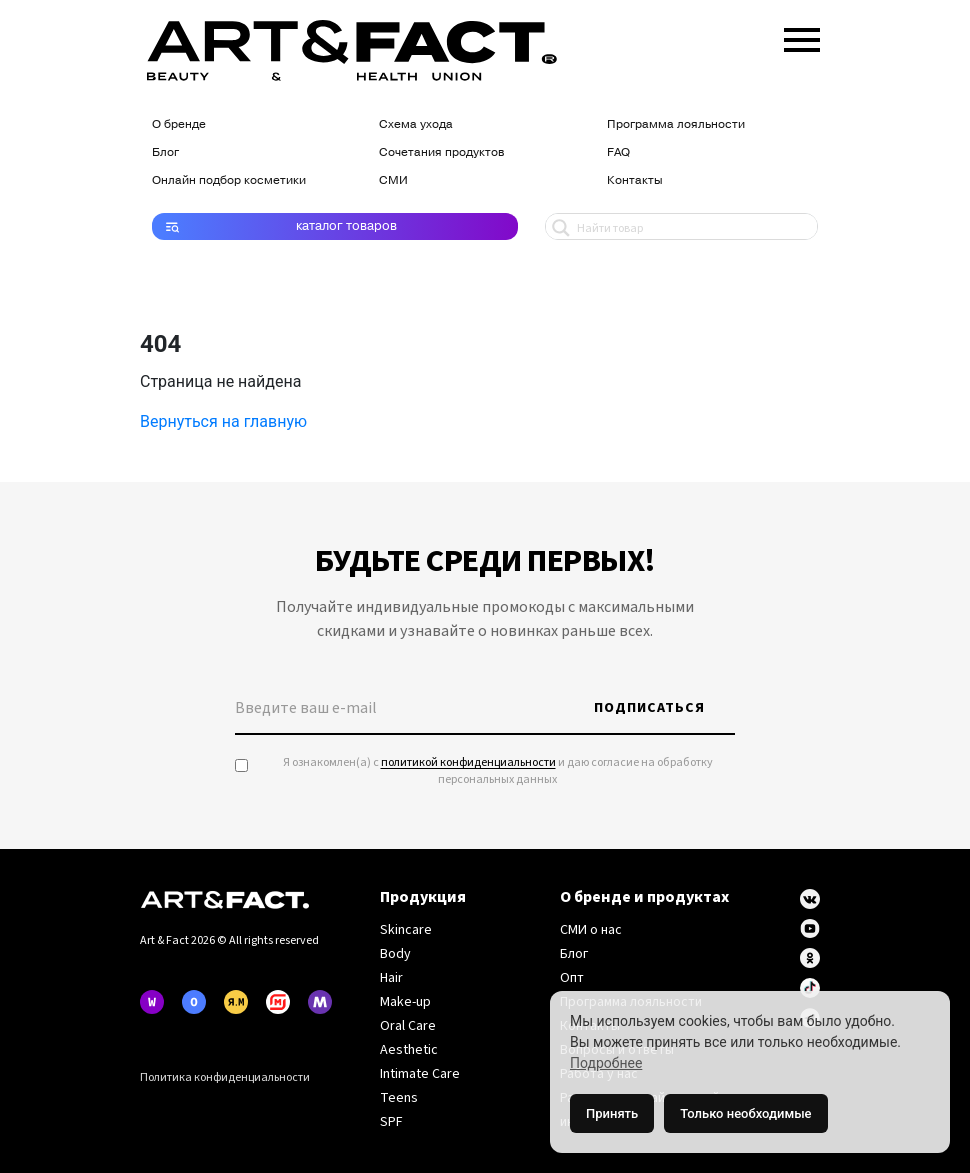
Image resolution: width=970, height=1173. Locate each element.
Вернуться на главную (223, 421)
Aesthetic (409, 1050)
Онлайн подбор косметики (229, 180)
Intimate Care (420, 1074)
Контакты (635, 180)
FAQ (618, 152)
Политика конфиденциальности (225, 1077)
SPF (391, 1122)
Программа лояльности (676, 124)
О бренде (179, 124)
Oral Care (408, 1026)
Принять (612, 1113)
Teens (399, 1098)
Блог (165, 152)
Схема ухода (416, 124)
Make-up (405, 1002)
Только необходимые (745, 1113)
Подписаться (649, 708)
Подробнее (606, 1063)
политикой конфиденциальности (468, 762)
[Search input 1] (692, 226)
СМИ (393, 180)
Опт (572, 978)
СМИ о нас (591, 930)
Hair (391, 978)
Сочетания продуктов (441, 152)
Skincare (406, 930)
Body (395, 954)
